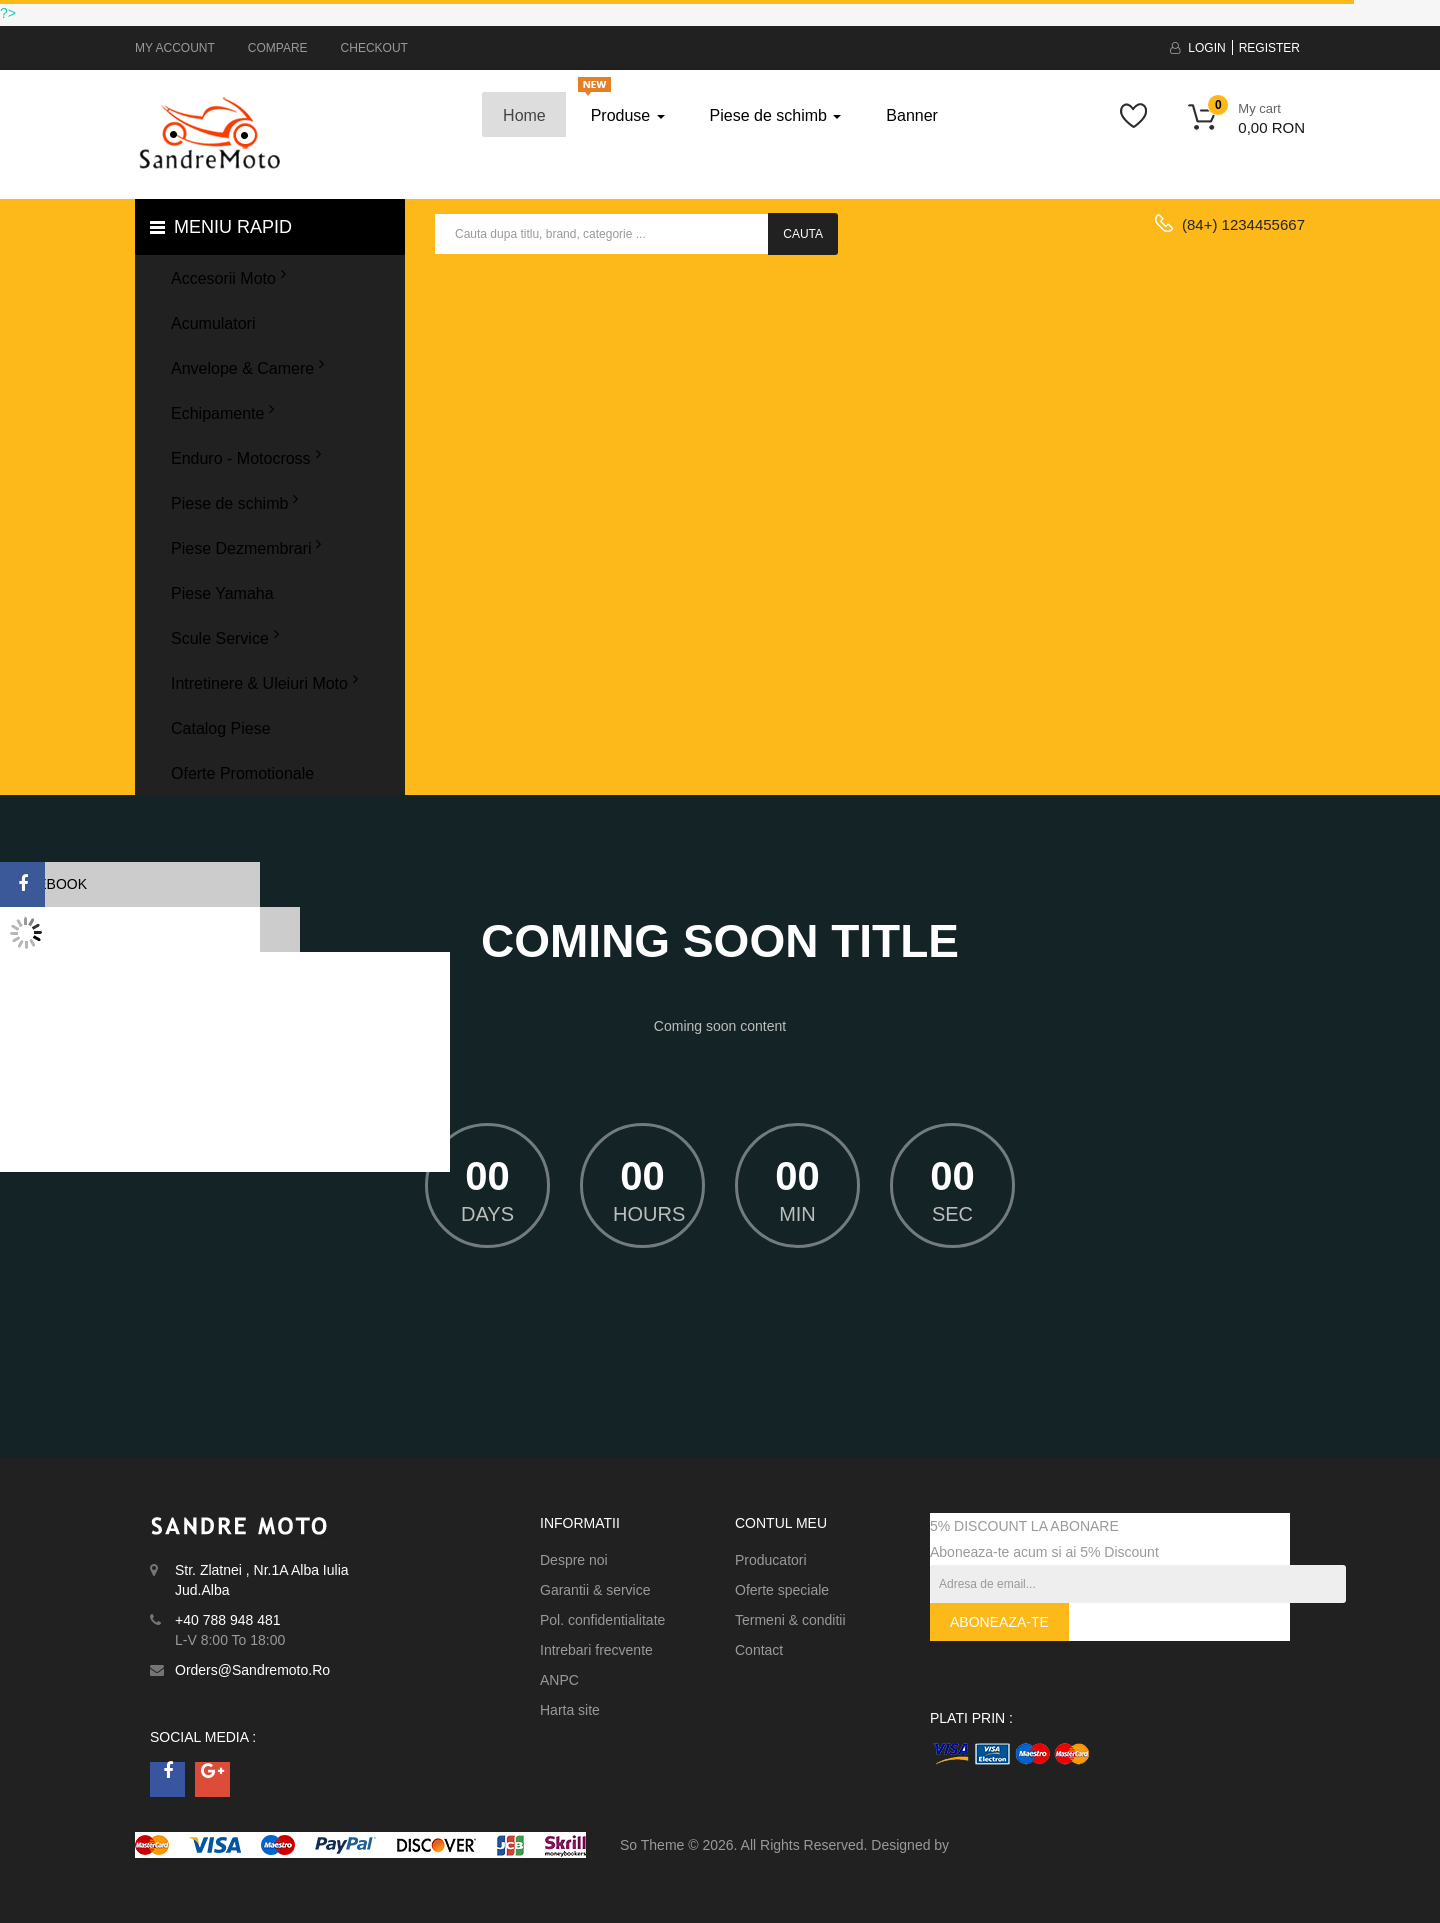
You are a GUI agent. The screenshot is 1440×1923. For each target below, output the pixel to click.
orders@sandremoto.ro (252, 1670)
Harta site (570, 1710)
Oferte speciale (782, 1590)
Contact (759, 1650)
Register (1269, 48)
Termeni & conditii (790, 1620)
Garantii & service (595, 1590)
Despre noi (574, 1560)
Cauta (803, 234)
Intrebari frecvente (596, 1650)
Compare (278, 48)
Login (1206, 48)
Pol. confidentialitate (602, 1620)
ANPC (559, 1680)
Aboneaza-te (999, 1622)
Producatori (771, 1560)
